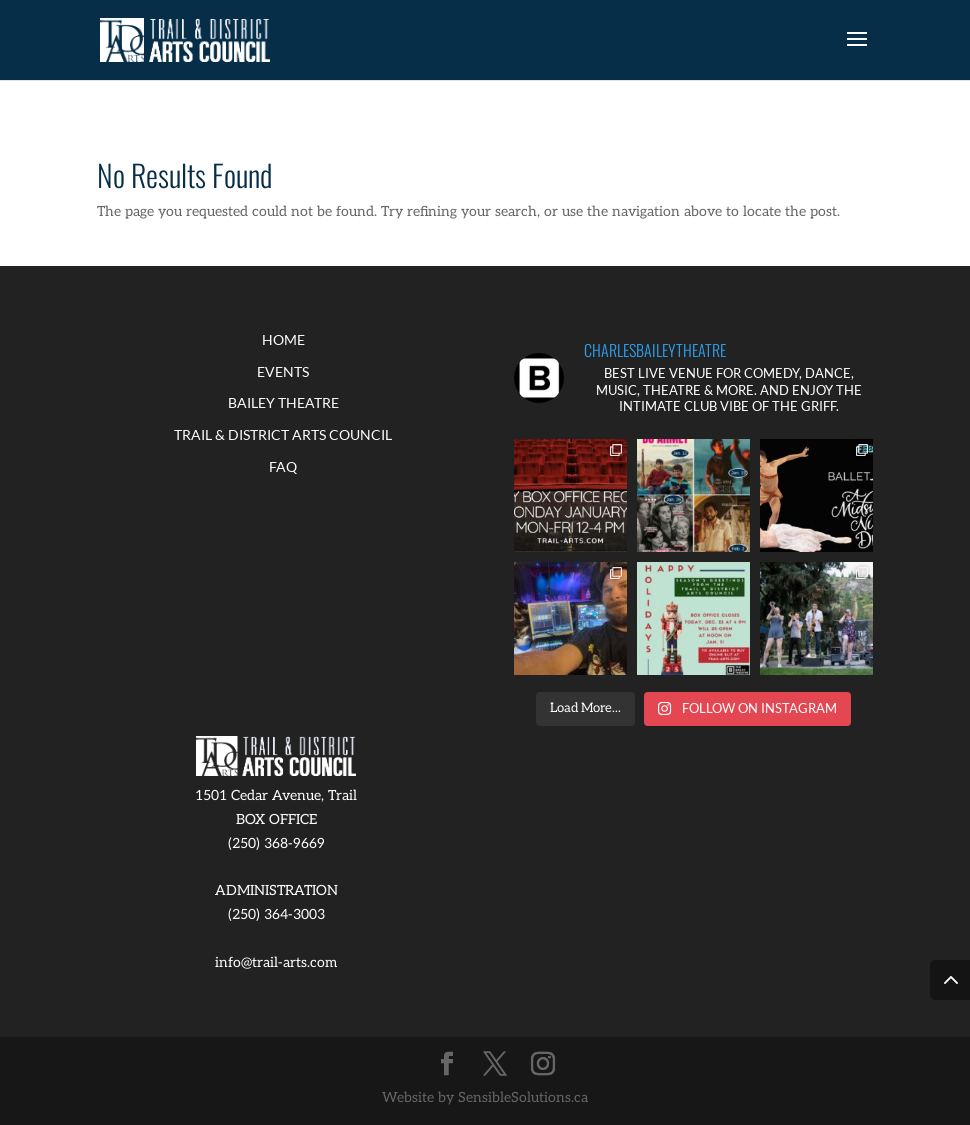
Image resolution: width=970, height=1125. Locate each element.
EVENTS (283, 371)
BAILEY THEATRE (283, 402)
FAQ (283, 466)
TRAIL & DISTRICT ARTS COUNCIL (283, 434)
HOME (283, 339)
